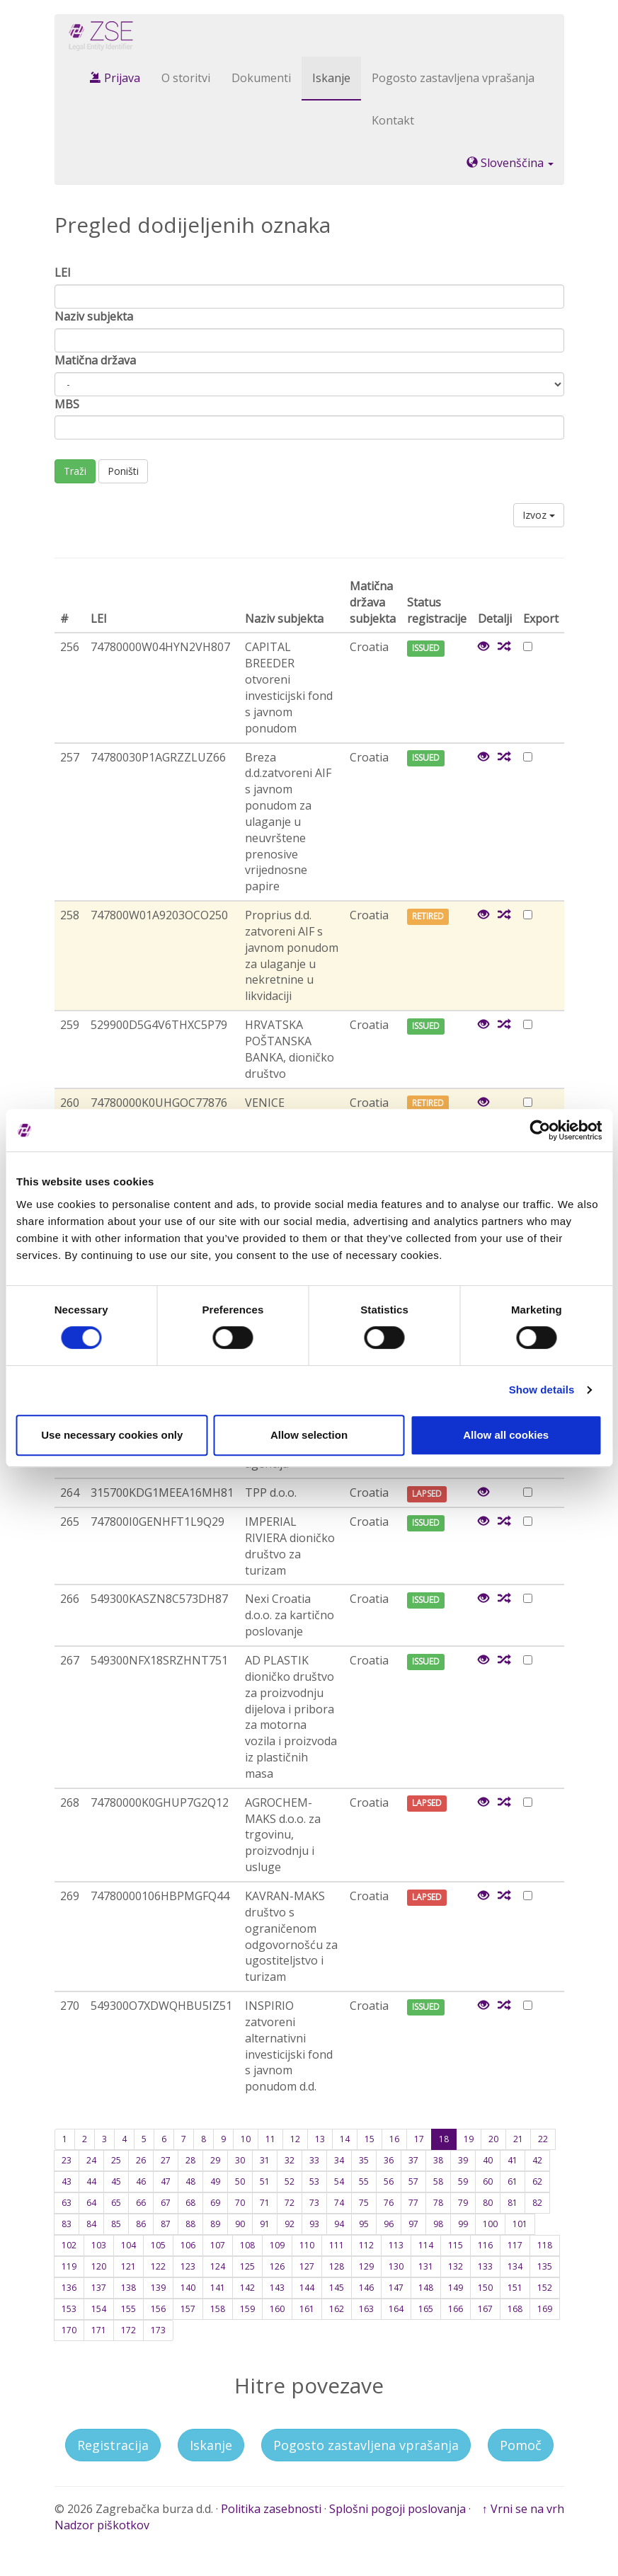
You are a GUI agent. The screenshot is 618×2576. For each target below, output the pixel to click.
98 (438, 2224)
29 (215, 2160)
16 (394, 2139)
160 (277, 2309)
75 (364, 2203)
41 (512, 2160)
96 (389, 2224)
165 (425, 2309)
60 (488, 2181)
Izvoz (538, 515)
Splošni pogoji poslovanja (397, 2509)
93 (314, 2224)
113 (396, 2245)
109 (277, 2245)
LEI (63, 272)
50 (240, 2181)
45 (116, 2181)
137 (98, 2288)
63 (66, 2203)
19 (469, 2139)
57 (413, 2181)
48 (190, 2181)
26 (141, 2160)
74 (339, 2203)
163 (366, 2309)
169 (544, 2309)
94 (339, 2224)
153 (69, 2309)
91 (265, 2224)
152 (544, 2288)
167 (485, 2309)
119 (69, 2266)
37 (413, 2160)
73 (314, 2203)
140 (188, 2288)
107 (217, 2245)
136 (69, 2288)
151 (515, 2288)
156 (158, 2309)
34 (339, 2160)
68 (190, 2203)
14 (345, 2139)
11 (270, 2139)
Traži (75, 471)
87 (166, 2224)
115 (455, 2245)
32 (289, 2160)
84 (91, 2224)
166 (455, 2309)
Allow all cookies (506, 1435)
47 (166, 2181)
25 (116, 2160)
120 (98, 2266)
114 (425, 2245)
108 (247, 2245)
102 (69, 2245)
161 (306, 2309)
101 (520, 2224)
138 (128, 2288)
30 (240, 2160)
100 (490, 2224)
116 (485, 2245)
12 (295, 2139)
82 (537, 2203)
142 (247, 2288)
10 (246, 2139)
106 (188, 2245)
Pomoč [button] (521, 2445)
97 (413, 2224)
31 (265, 2160)
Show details (542, 1390)
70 (240, 2203)
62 (537, 2181)
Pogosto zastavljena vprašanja (453, 78)
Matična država (95, 360)
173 (158, 2330)
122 (158, 2266)
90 (240, 2224)
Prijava (115, 78)
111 (336, 2245)
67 (166, 2203)
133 (485, 2266)
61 (512, 2181)
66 (141, 2203)
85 (116, 2224)
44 (91, 2181)
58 (438, 2181)
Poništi (123, 471)
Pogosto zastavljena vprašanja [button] (366, 2445)
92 (289, 2224)
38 (438, 2160)
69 (215, 2203)
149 (455, 2288)
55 (364, 2181)
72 (289, 2203)
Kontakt (393, 120)
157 (188, 2309)
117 (515, 2245)
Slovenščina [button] (510, 163)
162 (336, 2309)
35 (364, 2160)
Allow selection (309, 1435)
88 (190, 2224)
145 (336, 2288)
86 (141, 2224)
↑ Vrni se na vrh (523, 2509)
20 (493, 2139)
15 (369, 2139)
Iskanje (331, 78)
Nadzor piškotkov (102, 2525)
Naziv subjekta (94, 316)
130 (396, 2266)
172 (128, 2330)
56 (389, 2181)
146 (366, 2288)
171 (98, 2330)
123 (188, 2266)
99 (463, 2224)
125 (247, 2266)
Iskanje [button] (211, 2445)
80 (488, 2203)
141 (217, 2288)
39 (463, 2160)
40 (488, 2160)
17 (419, 2139)
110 (306, 2245)
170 (69, 2330)
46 (141, 2181)
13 (320, 2139)
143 (277, 2288)
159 (247, 2309)
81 (512, 2203)
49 (215, 2181)
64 (91, 2203)
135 (544, 2266)
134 (515, 2266)
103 (98, 2245)
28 (190, 2160)
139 (158, 2288)
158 (217, 2309)
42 (537, 2160)
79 (463, 2203)
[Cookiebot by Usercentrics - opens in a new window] (540, 1130)
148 (425, 2288)
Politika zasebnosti (271, 2509)
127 (306, 2266)
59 (463, 2181)
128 (336, 2266)
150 (485, 2288)
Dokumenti (261, 78)
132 (455, 2266)
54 (339, 2181)
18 (444, 2139)
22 (543, 2139)
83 (66, 2224)
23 (66, 2160)
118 (544, 2245)
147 (396, 2288)
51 (265, 2181)
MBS (67, 404)
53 (314, 2181)
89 (215, 2224)
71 (265, 2203)
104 (128, 2245)
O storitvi (185, 78)
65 (116, 2203)
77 (413, 2203)
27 (166, 2160)
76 (389, 2203)
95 (364, 2224)
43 (66, 2181)
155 (128, 2309)
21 (518, 2139)
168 (515, 2309)
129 (366, 2266)
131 (425, 2266)
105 (158, 2245)
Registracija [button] (113, 2445)
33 (314, 2160)
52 (289, 2181)
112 (366, 2245)
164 (396, 2309)
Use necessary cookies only (112, 1435)
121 (128, 2266)
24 (91, 2160)
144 (306, 2288)
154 (98, 2309)
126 (277, 2266)
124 (217, 2266)
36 (389, 2160)
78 (438, 2203)
